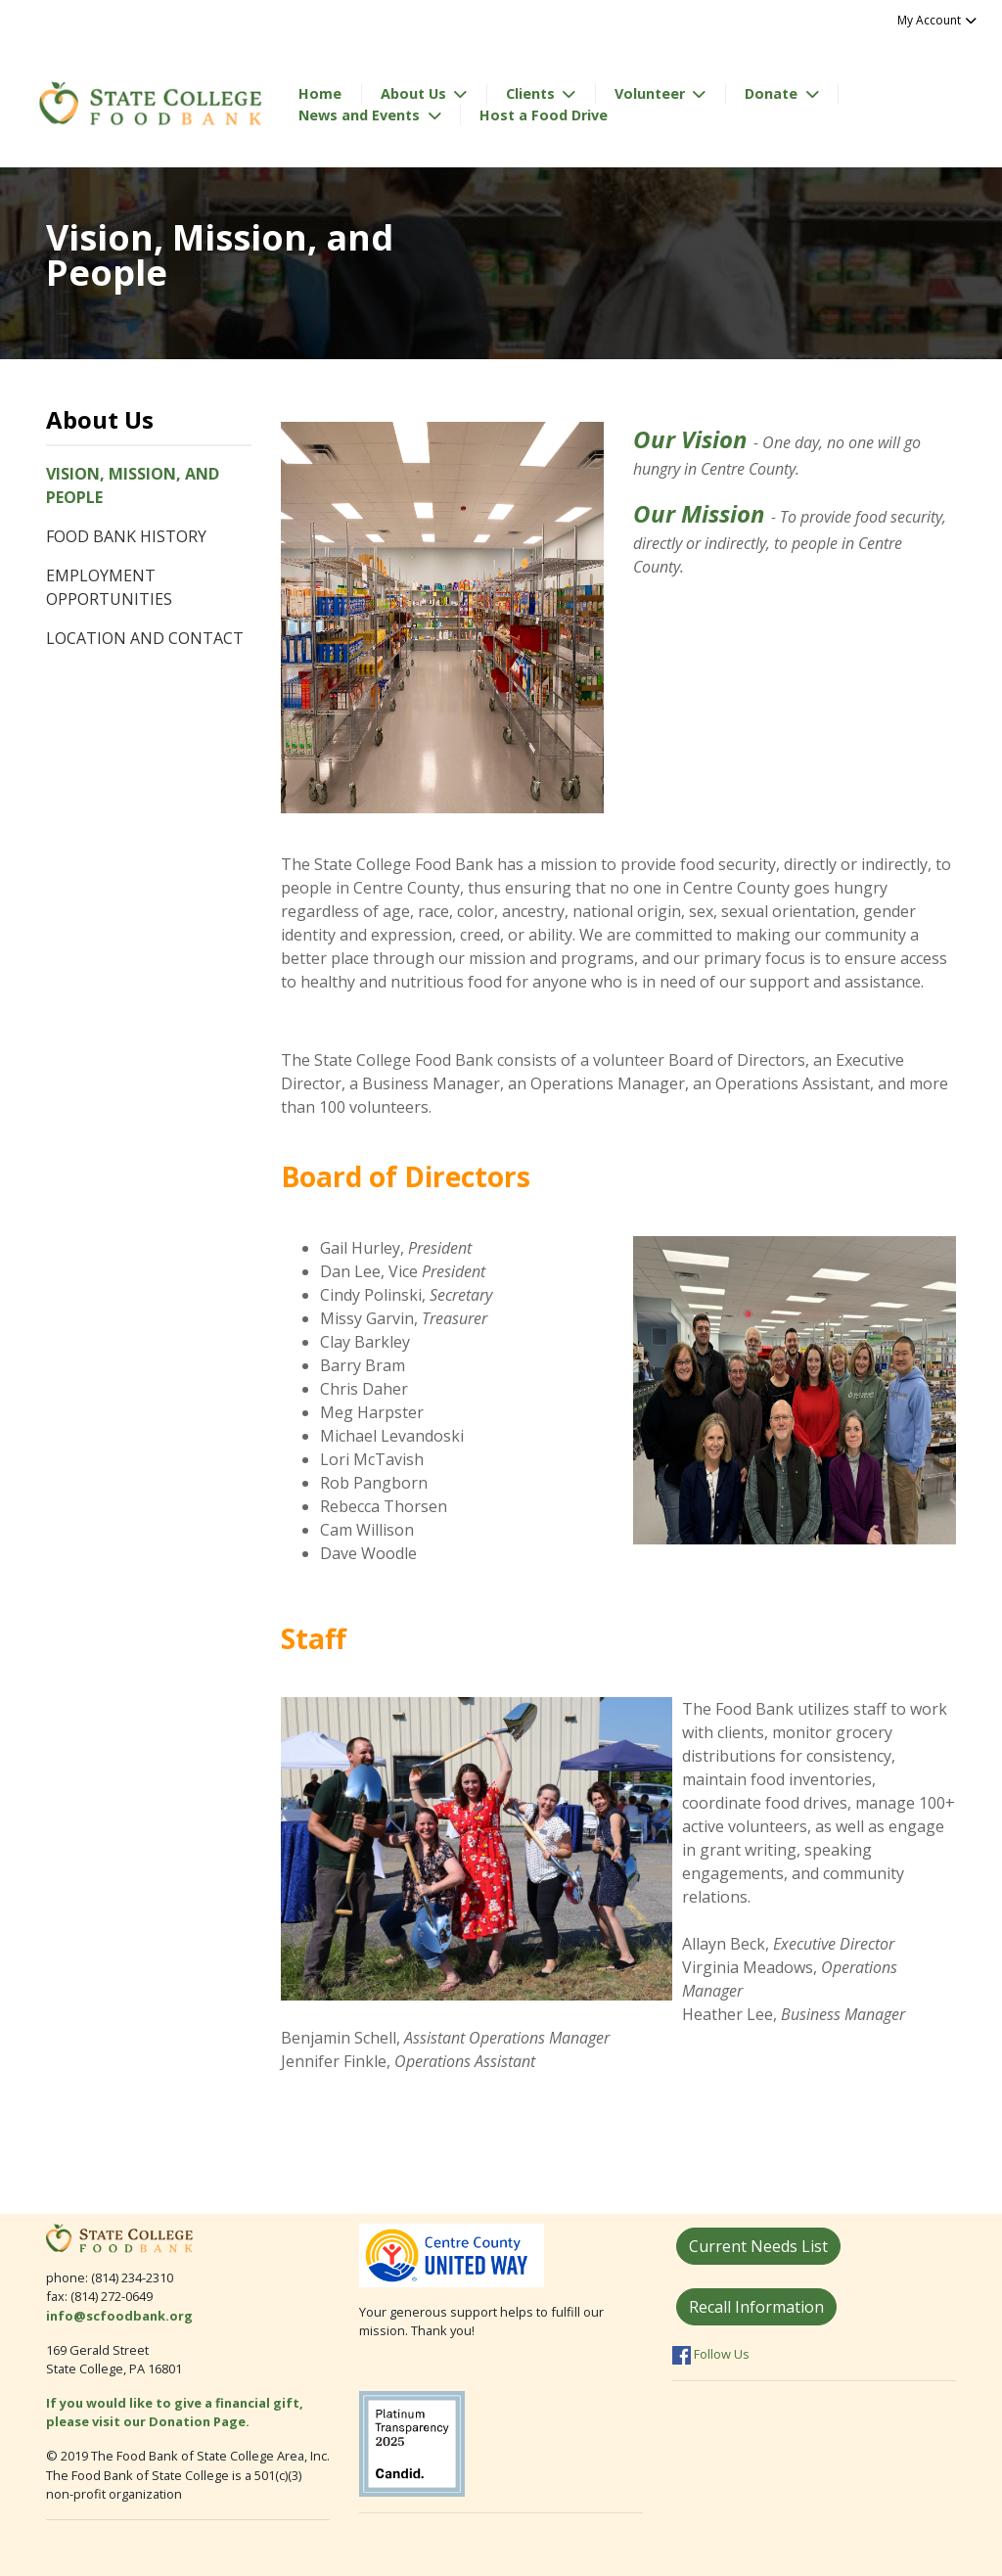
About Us (415, 93)
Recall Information (756, 2307)
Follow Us (711, 2354)
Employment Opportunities (109, 587)
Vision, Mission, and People (132, 485)
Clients (532, 93)
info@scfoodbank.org (119, 2315)
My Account (938, 20)
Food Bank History (126, 536)
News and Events (361, 115)
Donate (773, 93)
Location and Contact (145, 638)
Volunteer (652, 93)
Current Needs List (758, 2246)
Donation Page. (200, 2421)
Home (320, 93)
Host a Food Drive (543, 115)
